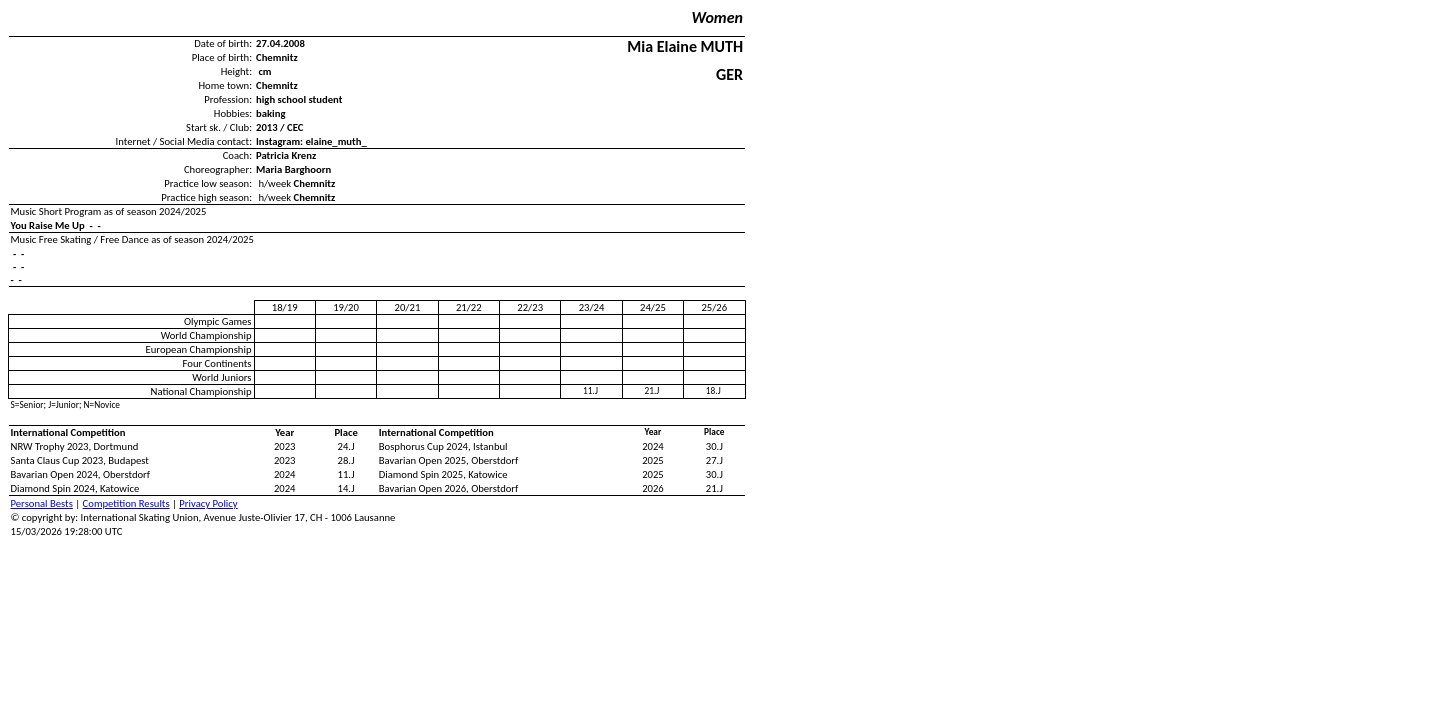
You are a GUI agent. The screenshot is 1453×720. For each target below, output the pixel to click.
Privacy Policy (208, 503)
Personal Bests (42, 503)
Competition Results (126, 503)
